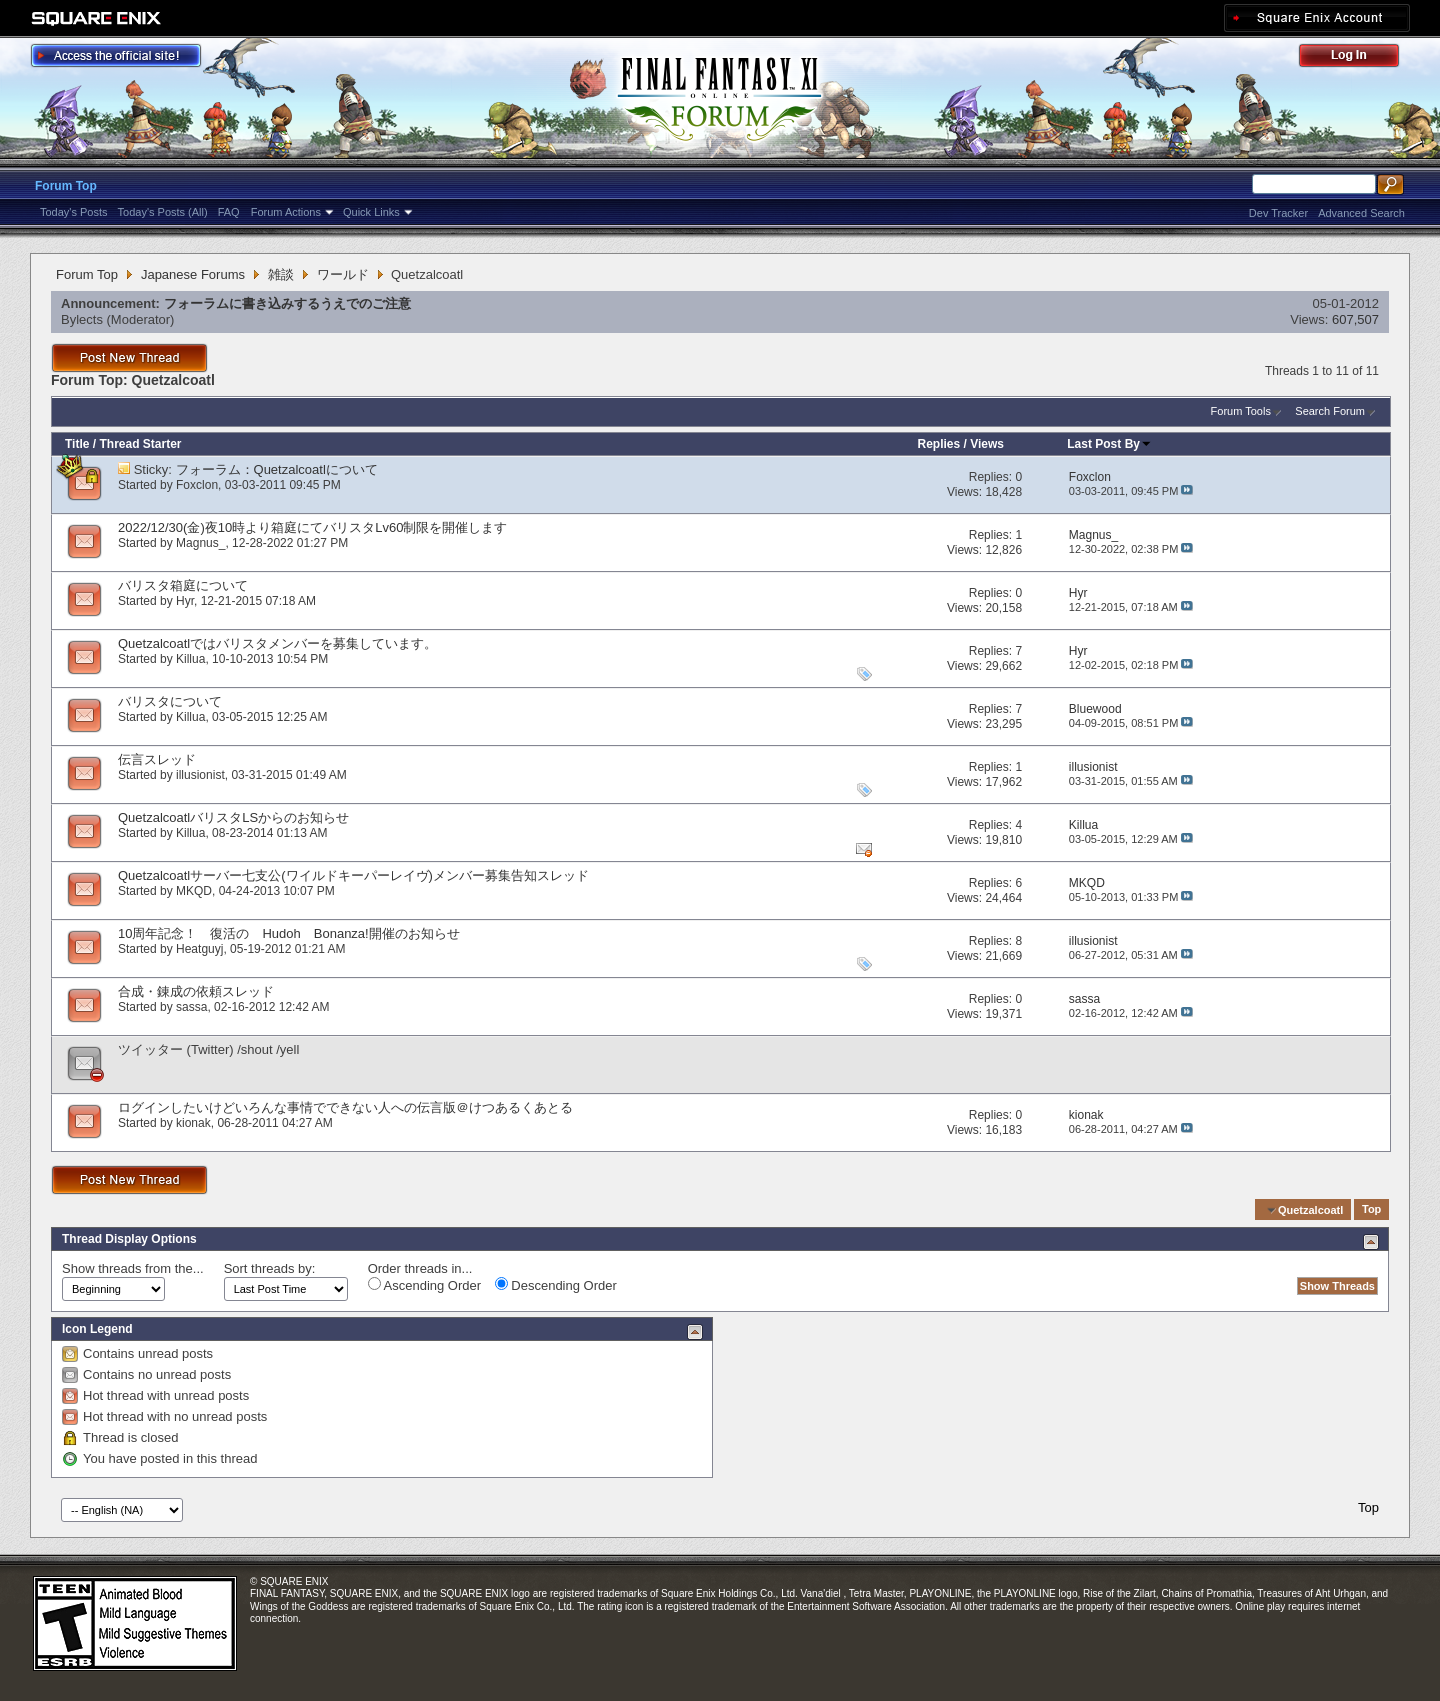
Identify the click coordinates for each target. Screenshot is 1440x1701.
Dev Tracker (1278, 213)
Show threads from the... (133, 1268)
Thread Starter (140, 444)
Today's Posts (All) (163, 212)
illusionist (200, 775)
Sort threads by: (270, 1268)
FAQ (229, 212)
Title (77, 444)
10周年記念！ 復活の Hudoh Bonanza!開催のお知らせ (289, 933)
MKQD (194, 891)
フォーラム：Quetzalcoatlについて (277, 469)
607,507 (1355, 319)
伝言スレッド (157, 759)
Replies (938, 444)
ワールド (343, 274)
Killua (190, 659)
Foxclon (197, 485)
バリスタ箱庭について (183, 585)
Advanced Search (1361, 213)
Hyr (185, 601)
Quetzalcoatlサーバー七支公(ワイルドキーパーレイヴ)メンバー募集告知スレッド (353, 875)
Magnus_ (200, 543)
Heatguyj (199, 949)
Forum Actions (286, 212)
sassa (191, 1007)
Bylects (82, 319)
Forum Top (66, 186)
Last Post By (1109, 444)
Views (987, 444)
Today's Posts (74, 212)
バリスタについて (170, 701)
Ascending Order (424, 1285)
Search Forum (1330, 411)
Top (1371, 1210)
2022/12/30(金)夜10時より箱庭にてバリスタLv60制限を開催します (312, 527)
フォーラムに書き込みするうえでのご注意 (287, 303)
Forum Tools (1241, 411)
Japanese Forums (193, 274)
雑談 (281, 274)
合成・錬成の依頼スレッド (196, 991)
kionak (193, 1123)
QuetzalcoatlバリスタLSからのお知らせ (233, 817)
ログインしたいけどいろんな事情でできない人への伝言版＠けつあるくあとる (345, 1107)
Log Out (1359, 58)
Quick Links (371, 212)
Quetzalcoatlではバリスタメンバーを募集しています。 (277, 643)
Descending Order (556, 1285)
